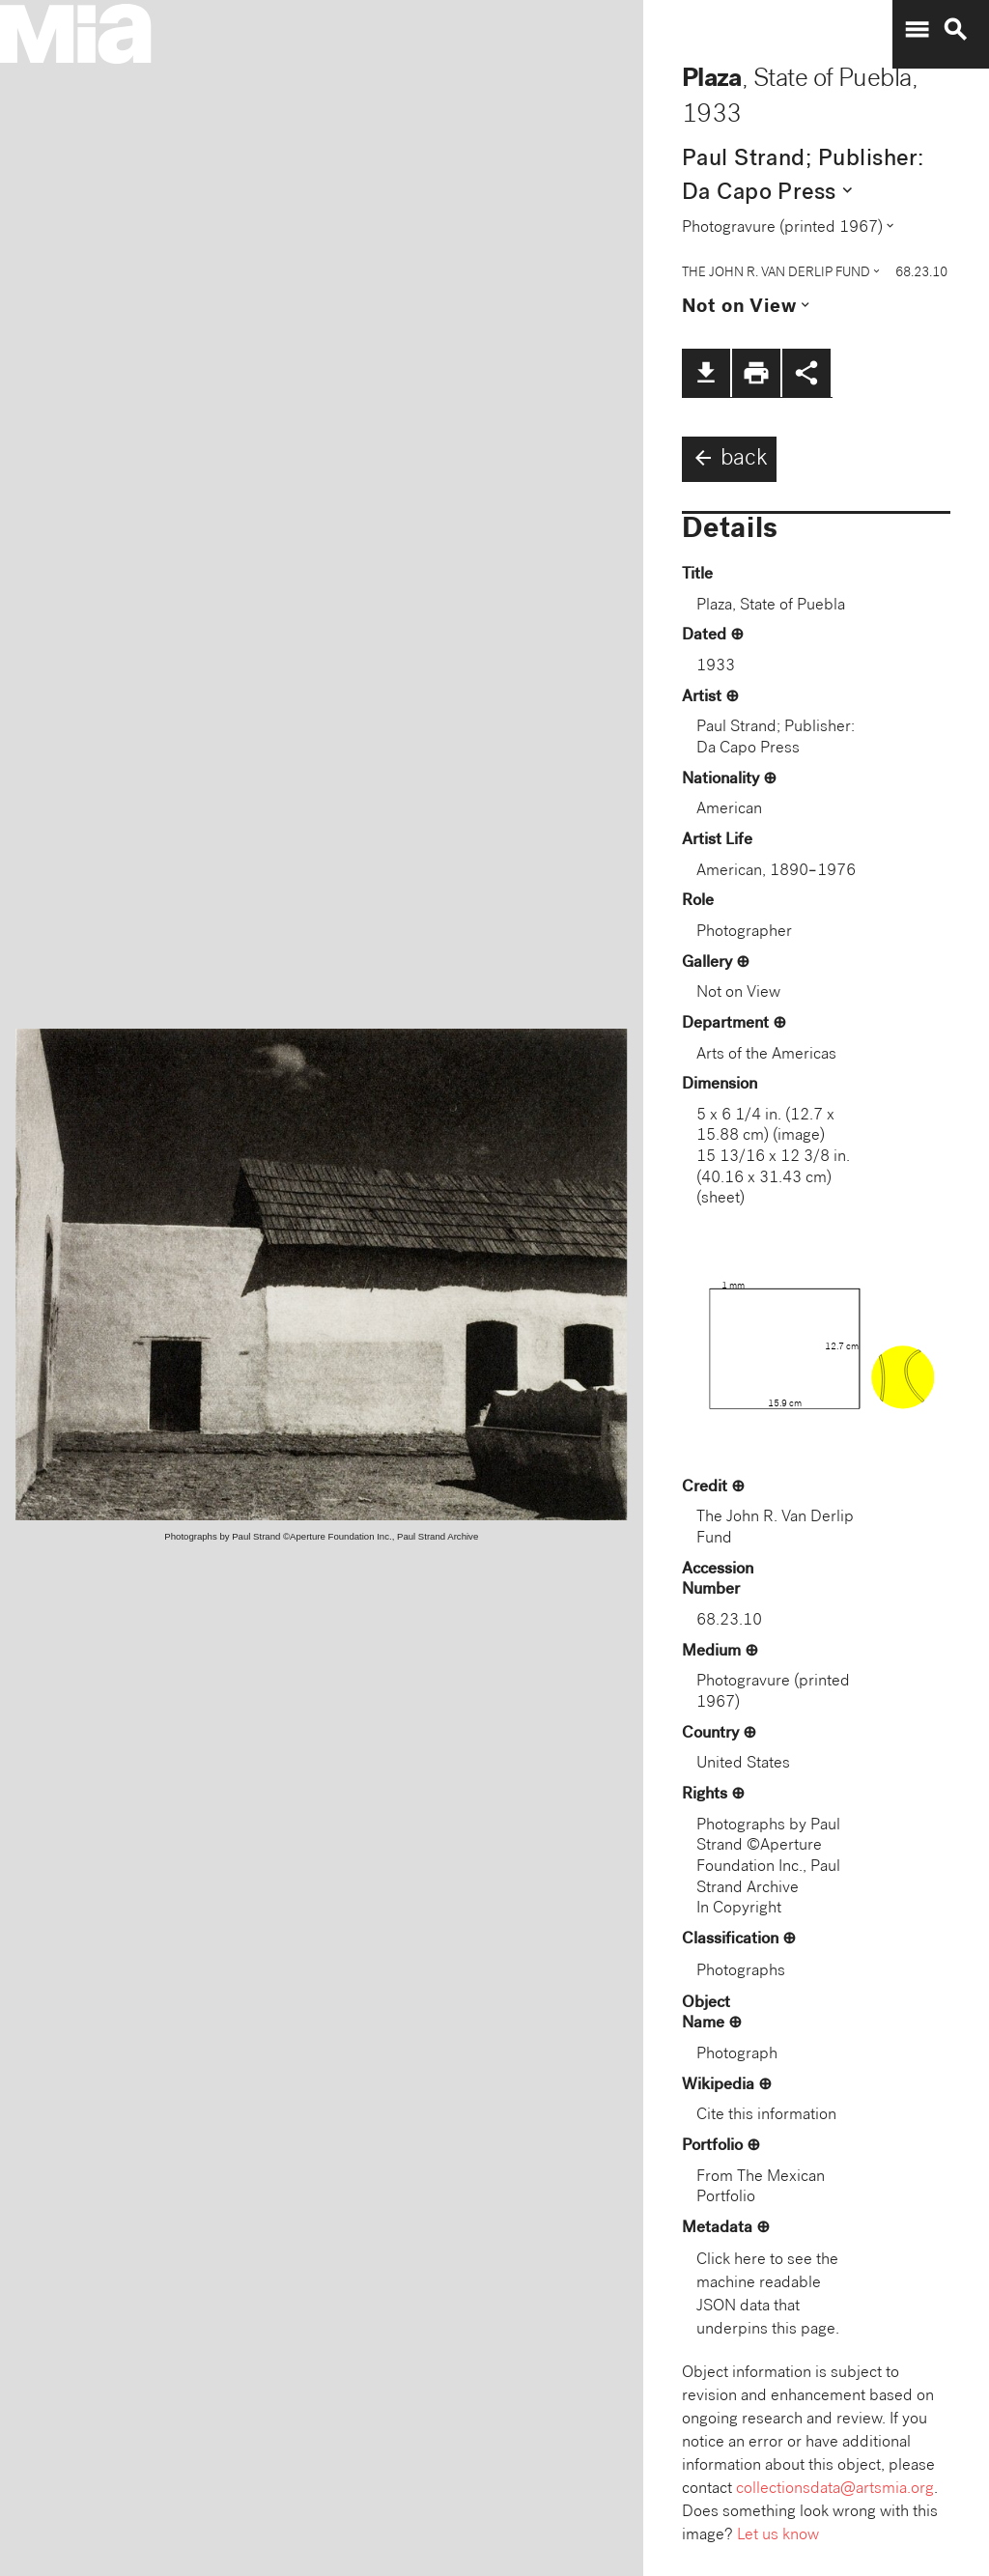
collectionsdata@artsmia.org (835, 2489)
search (955, 29)
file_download (706, 372)
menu (916, 29)
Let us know (778, 2536)
